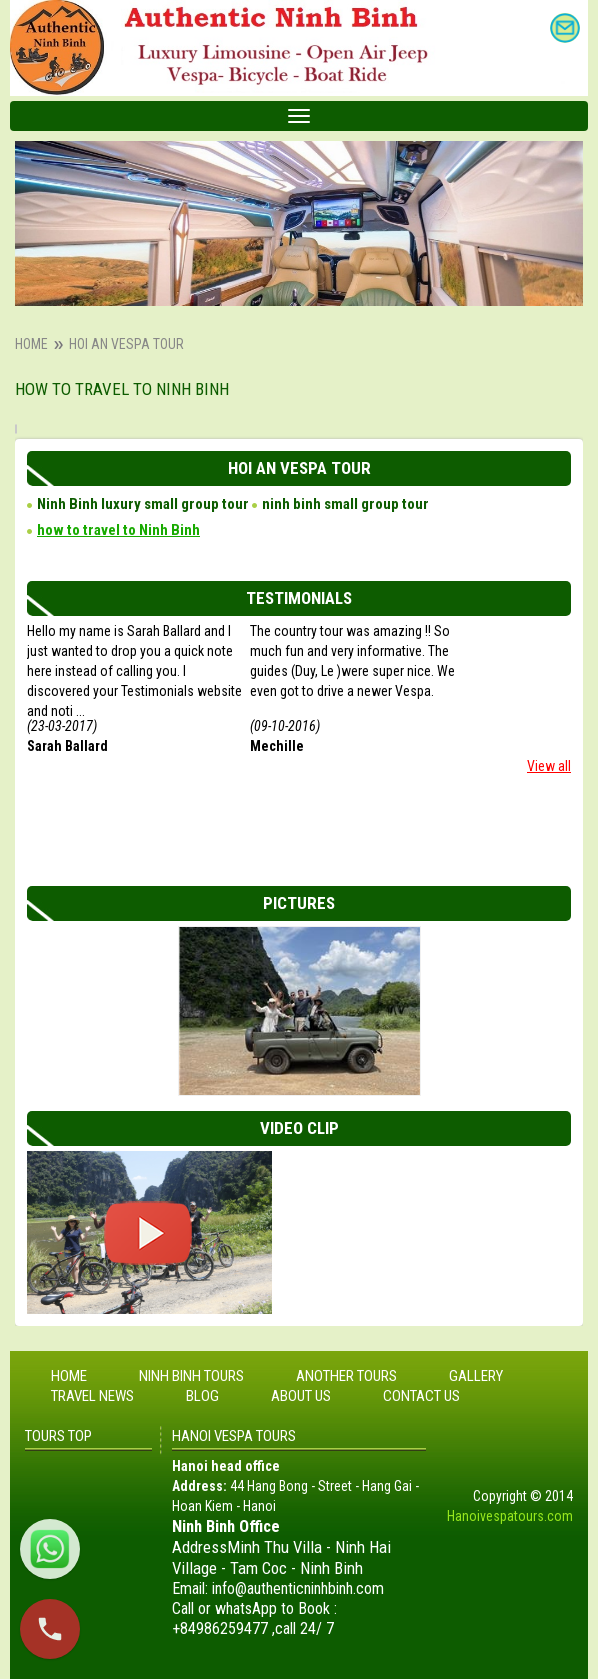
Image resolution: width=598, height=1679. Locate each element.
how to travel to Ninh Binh (118, 530)
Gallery (476, 1376)
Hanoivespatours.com (510, 1516)
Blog (202, 1396)
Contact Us (421, 1396)
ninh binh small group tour (345, 504)
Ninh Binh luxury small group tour (143, 504)
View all (549, 766)
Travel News (92, 1396)
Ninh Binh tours (191, 1376)
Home (31, 344)
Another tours (346, 1376)
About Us (301, 1396)
